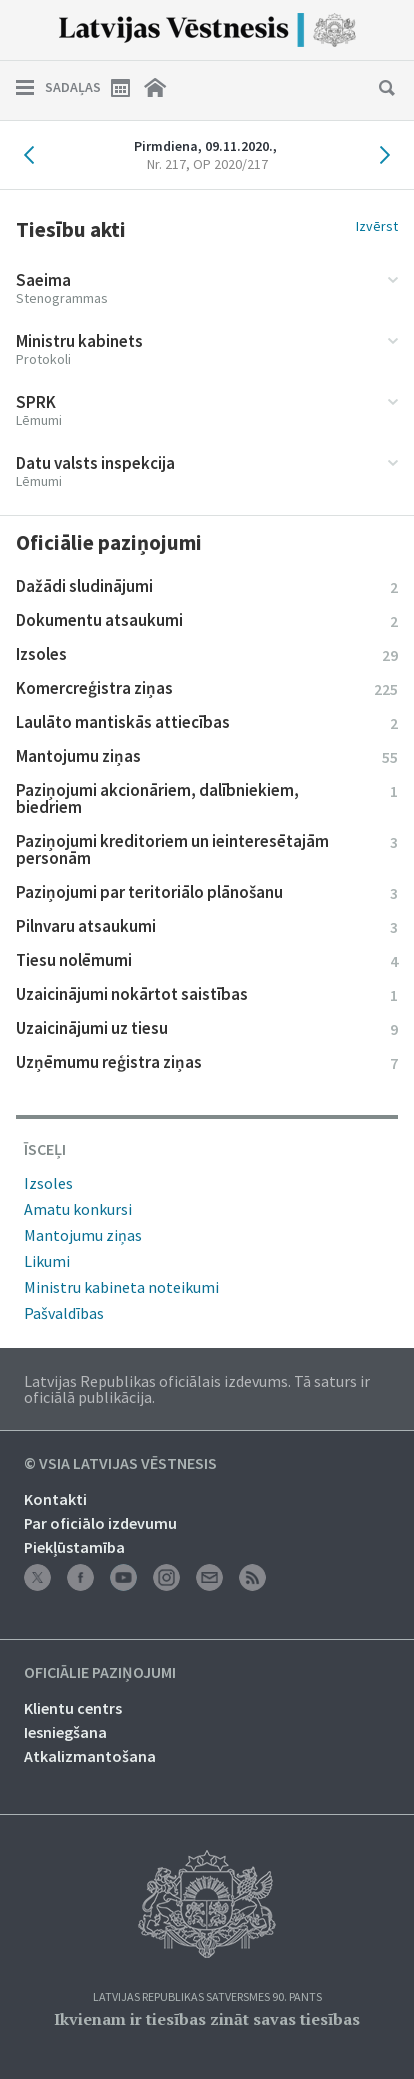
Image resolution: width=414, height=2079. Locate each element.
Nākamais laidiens (380, 155)
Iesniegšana (65, 1732)
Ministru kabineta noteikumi (121, 1287)
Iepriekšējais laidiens (34, 155)
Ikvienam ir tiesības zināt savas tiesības (207, 2019)
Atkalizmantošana (90, 1756)
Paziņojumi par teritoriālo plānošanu (207, 892)
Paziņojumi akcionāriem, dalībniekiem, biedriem (207, 798)
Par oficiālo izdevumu (100, 1523)
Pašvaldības (64, 1313)
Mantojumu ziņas (207, 756)
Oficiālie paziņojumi (100, 1673)
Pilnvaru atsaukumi (207, 926)
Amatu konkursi (78, 1209)
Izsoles (207, 654)
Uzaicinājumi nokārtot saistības (207, 994)
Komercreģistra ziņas (207, 688)
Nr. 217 (207, 164)
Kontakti (55, 1499)
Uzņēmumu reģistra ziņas (207, 1062)
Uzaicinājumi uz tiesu (207, 1028)
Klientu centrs (73, 1708)
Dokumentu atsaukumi (207, 620)
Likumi (47, 1261)
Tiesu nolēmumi (207, 960)
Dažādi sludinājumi (207, 586)
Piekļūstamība (74, 1547)
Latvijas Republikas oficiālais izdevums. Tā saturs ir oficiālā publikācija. (197, 1389)
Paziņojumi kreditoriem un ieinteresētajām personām (207, 849)
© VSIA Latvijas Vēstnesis (120, 1464)
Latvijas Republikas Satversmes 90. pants (207, 1997)
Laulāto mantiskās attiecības (207, 722)
